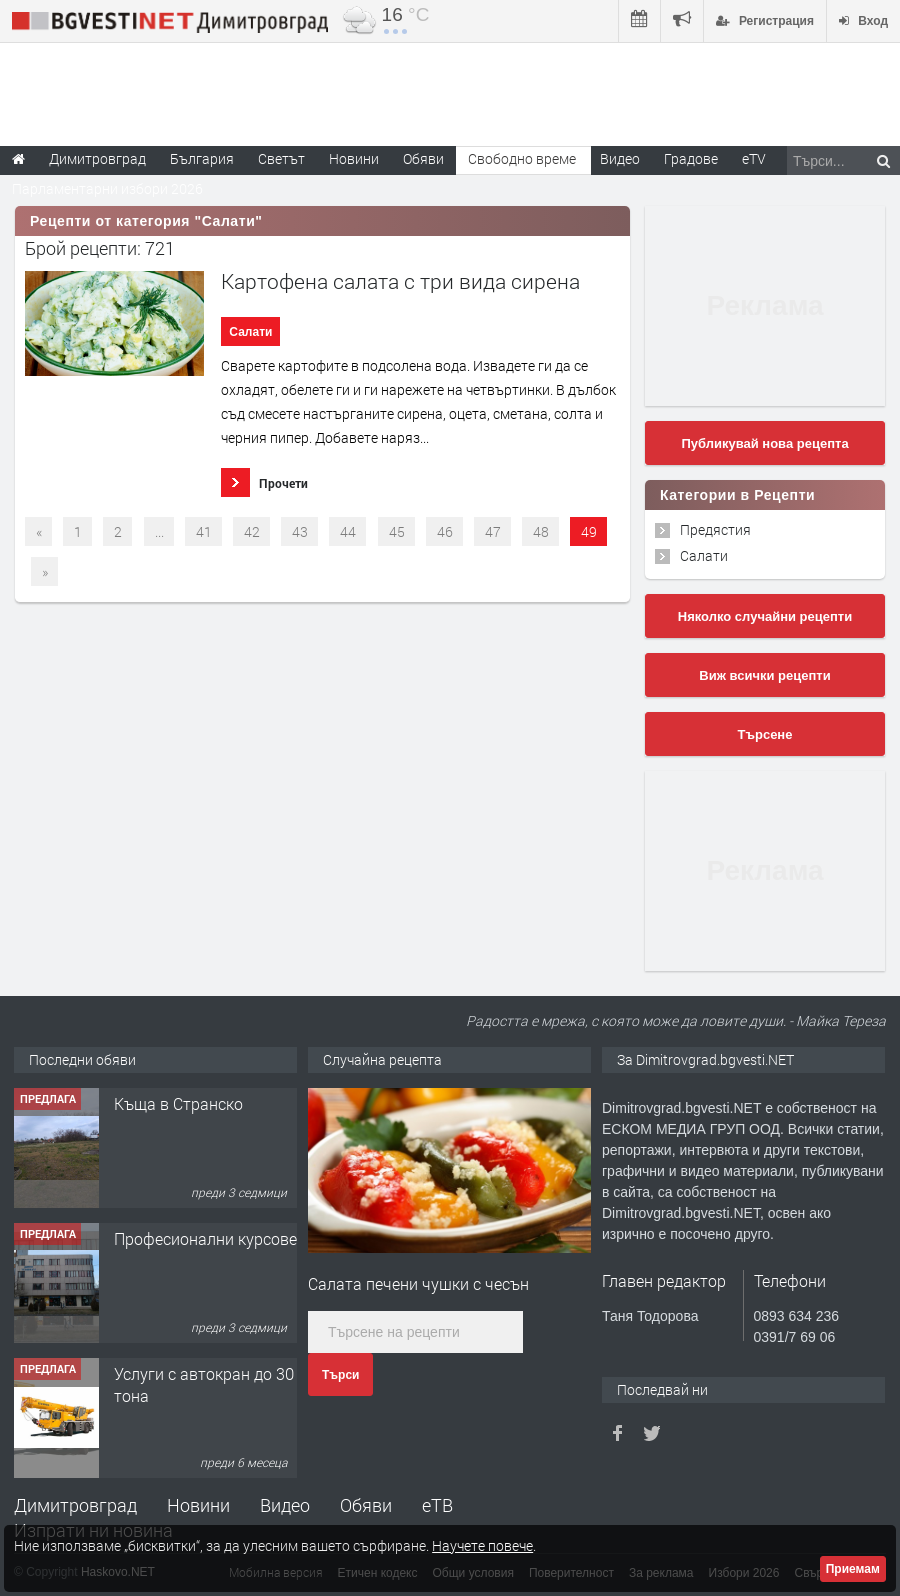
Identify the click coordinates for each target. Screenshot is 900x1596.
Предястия (715, 529)
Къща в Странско (178, 1103)
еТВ (437, 1505)
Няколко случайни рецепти (765, 616)
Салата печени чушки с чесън (418, 1283)
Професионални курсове (205, 1238)
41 (204, 531)
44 (348, 531)
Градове (691, 158)
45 (397, 531)
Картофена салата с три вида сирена (400, 281)
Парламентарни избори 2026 (107, 188)
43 (300, 531)
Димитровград (75, 1505)
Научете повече (482, 1545)
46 (445, 531)
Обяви (366, 1505)
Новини (354, 158)
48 (541, 531)
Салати (250, 332)
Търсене (765, 734)
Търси (340, 1375)
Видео (285, 1505)
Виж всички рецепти (764, 675)
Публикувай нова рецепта (764, 443)
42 (252, 531)
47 (493, 531)
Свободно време (522, 158)
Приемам (853, 1569)
